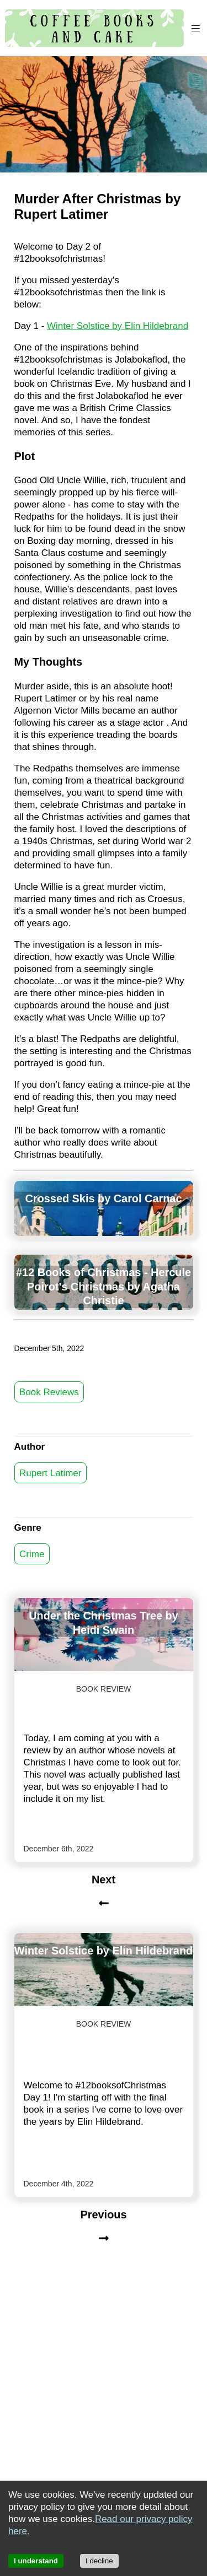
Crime (31, 1554)
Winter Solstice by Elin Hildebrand (117, 326)
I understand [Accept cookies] (36, 2561)
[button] (195, 28)
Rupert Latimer (50, 1473)
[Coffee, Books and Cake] (94, 28)
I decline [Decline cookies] (99, 2561)
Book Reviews (49, 1392)
